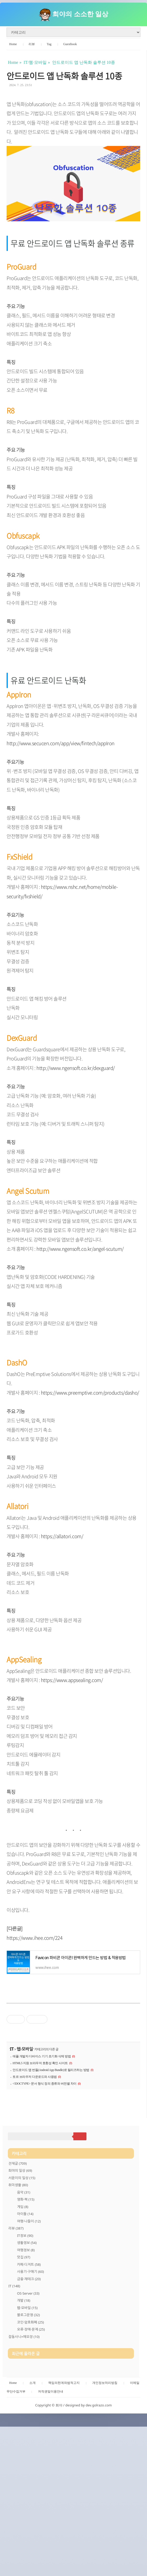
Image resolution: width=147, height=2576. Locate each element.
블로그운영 (28, 2388)
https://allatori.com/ (62, 1536)
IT (12, 2049)
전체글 (17, 2237)
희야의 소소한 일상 (80, 13)
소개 (32, 2530)
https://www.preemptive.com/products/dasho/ (90, 1392)
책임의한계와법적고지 (64, 2530)
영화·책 (25, 2272)
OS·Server (28, 2366)
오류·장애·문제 (31, 2402)
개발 (23, 2374)
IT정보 (25, 2309)
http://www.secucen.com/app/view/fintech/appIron (61, 743)
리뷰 (32, 44)
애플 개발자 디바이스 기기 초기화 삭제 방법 (42, 2056)
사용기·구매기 (30, 2345)
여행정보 (26, 2323)
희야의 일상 (20, 2244)
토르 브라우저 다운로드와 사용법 (35, 2077)
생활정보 (27, 2316)
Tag (49, 44)
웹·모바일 (25, 2049)
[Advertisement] (73, 2137)
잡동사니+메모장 (24, 2410)
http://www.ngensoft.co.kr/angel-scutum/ (80, 1248)
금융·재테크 (29, 2352)
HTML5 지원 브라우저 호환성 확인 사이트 (40, 2063)
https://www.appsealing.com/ (72, 1680)
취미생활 (18, 2258)
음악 (23, 2265)
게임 (22, 2280)
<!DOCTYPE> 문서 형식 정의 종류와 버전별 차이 (45, 2083)
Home (13, 44)
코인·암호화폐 (30, 2395)
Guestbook (70, 44)
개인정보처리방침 (104, 2530)
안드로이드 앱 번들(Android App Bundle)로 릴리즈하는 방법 (51, 2070)
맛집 (23, 2330)
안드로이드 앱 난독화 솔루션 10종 (64, 76)
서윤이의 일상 (21, 2251)
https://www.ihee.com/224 (34, 1937)
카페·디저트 (29, 2338)
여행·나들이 (29, 2294)
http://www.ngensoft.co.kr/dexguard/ (75, 1067)
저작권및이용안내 (50, 2538)
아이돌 (25, 2287)
